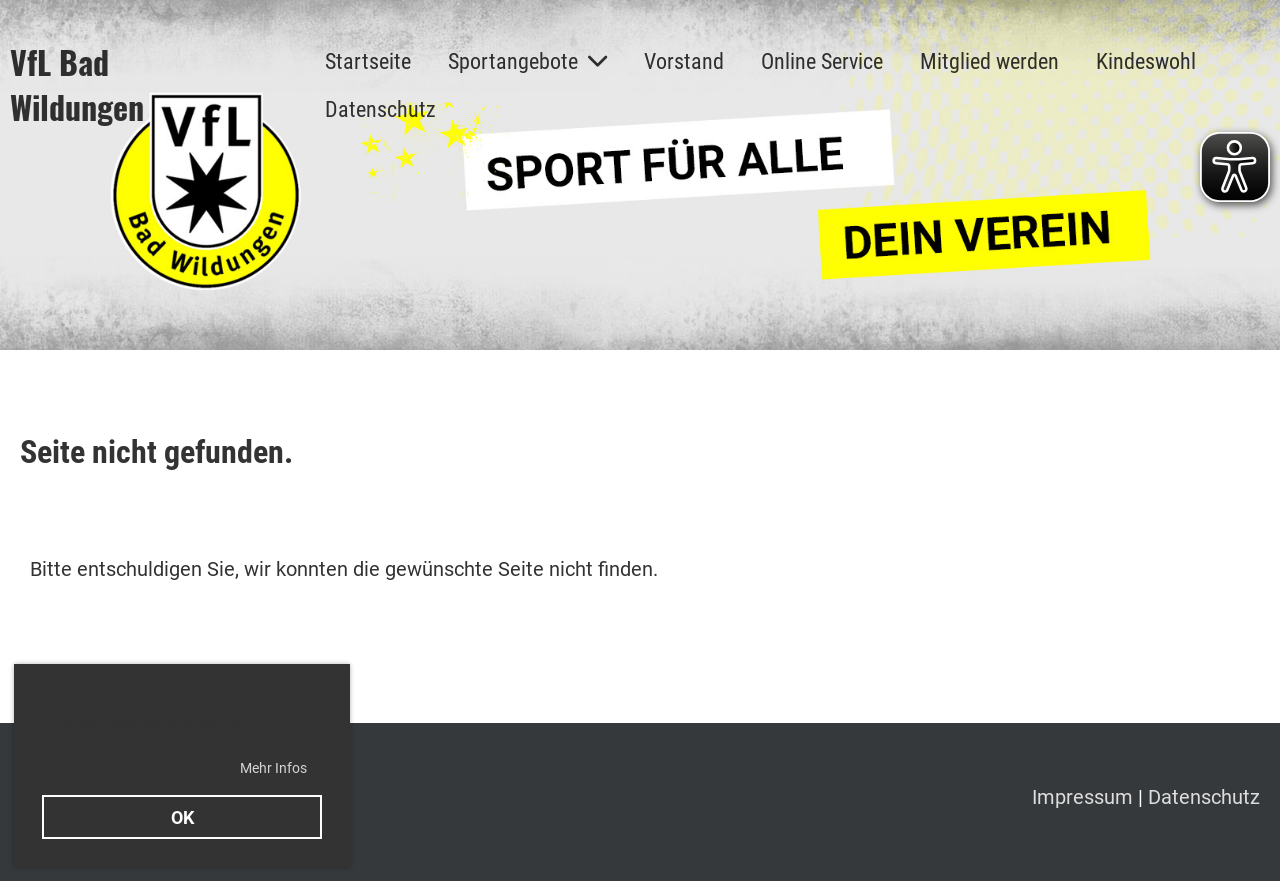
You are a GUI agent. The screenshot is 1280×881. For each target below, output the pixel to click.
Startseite (368, 61)
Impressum (1085, 797)
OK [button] (182, 817)
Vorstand (684, 61)
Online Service (822, 61)
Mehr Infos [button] (273, 768)
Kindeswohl (1146, 61)
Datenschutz (380, 109)
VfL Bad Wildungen (77, 85)
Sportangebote (527, 61)
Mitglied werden (989, 61)
